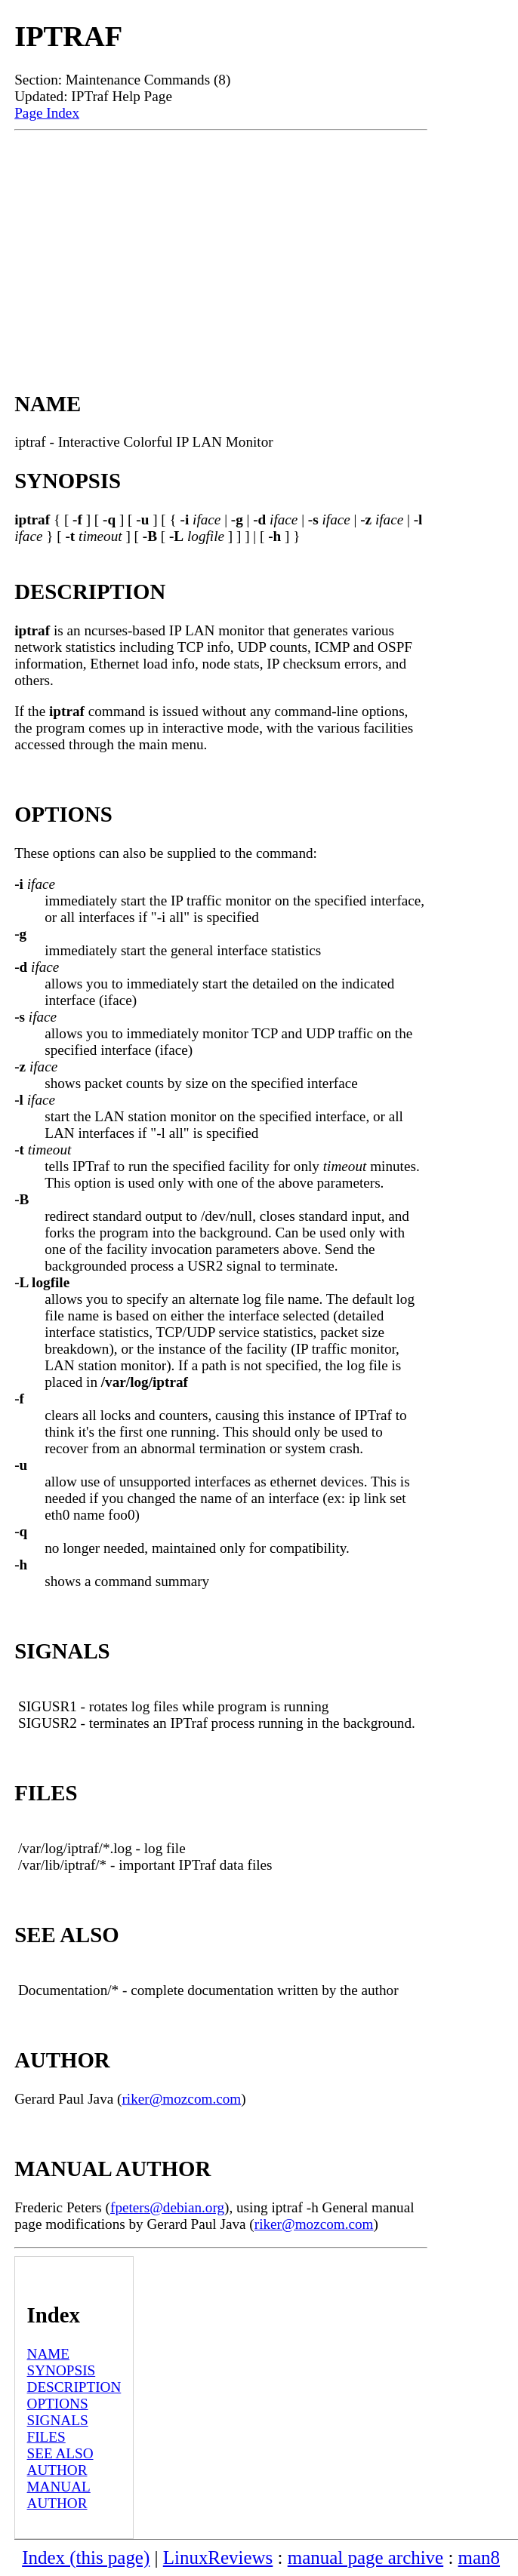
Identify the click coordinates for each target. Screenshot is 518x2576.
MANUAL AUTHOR (59, 2495)
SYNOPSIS (61, 2370)
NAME (48, 2354)
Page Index (46, 113)
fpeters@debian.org (167, 2207)
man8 (479, 2557)
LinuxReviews (218, 2557)
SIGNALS (57, 2420)
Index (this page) (86, 2557)
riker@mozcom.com (181, 2099)
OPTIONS (57, 2404)
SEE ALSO (60, 2453)
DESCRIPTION (74, 2387)
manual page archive (365, 2557)
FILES (46, 2437)
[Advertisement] (220, 243)
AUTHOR (57, 2470)
